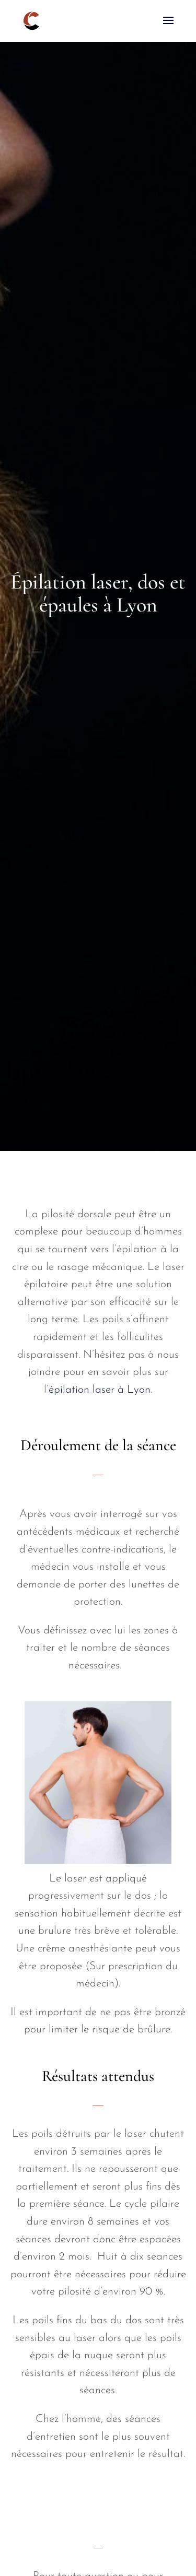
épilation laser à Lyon (100, 1389)
